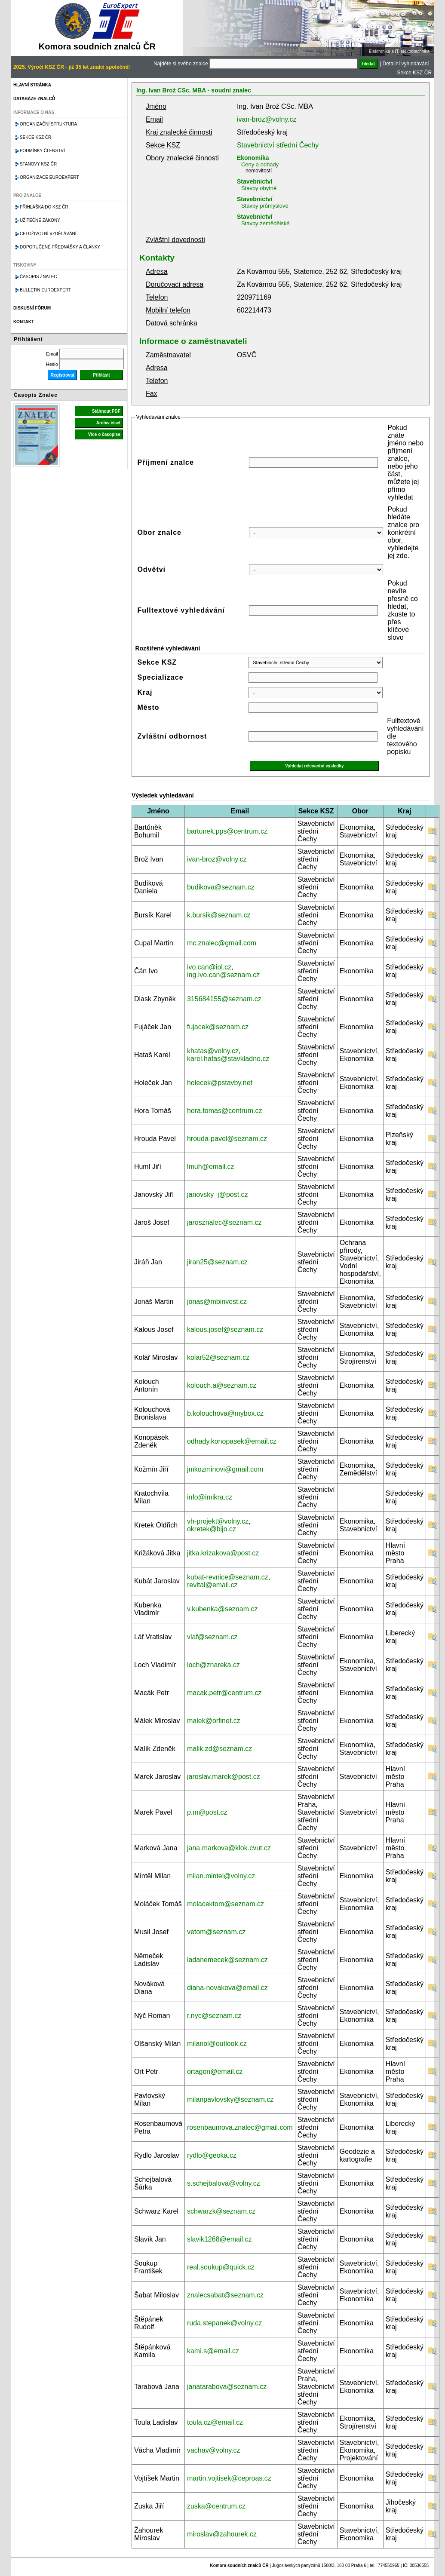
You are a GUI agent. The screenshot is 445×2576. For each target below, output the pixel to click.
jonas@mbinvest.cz (217, 1301)
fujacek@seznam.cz (218, 1026)
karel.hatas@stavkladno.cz (228, 1058)
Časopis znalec (38, 276)
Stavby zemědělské (265, 223)
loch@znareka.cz (213, 1664)
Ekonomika (253, 157)
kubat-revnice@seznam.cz (227, 1577)
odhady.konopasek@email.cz (231, 1441)
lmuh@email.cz (210, 1166)
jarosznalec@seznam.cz (224, 1222)
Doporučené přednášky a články (60, 247)
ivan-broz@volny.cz (267, 119)
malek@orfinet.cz (213, 1720)
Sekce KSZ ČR (414, 73)
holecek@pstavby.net (219, 1082)
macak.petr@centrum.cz (224, 1692)
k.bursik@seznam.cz (219, 915)
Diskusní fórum (32, 308)
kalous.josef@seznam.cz (225, 1329)
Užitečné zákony (40, 220)
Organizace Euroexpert (49, 177)
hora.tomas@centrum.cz (224, 1110)
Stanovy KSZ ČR (38, 164)
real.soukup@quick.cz (221, 2267)
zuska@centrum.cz (216, 2506)
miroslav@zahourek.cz (222, 2534)
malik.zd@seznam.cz (219, 1748)
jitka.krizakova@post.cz (223, 1553)
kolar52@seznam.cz (218, 1357)
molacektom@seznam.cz (225, 1903)
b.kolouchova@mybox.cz (225, 1413)
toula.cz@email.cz (215, 2422)
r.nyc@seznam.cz (214, 2015)
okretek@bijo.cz (211, 1529)
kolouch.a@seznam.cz (221, 1385)
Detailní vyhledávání (406, 64)
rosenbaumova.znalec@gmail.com (240, 2127)
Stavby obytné (258, 188)
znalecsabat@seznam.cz (225, 2295)
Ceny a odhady (260, 164)
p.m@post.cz (207, 1812)
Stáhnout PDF (106, 411)
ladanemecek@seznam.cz (227, 1959)
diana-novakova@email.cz (227, 1987)
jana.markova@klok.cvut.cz (229, 1848)
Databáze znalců (34, 98)
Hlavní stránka (32, 85)
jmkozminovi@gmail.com (225, 1469)
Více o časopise (104, 434)
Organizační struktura (48, 124)
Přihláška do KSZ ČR (44, 207)
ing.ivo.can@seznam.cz (223, 974)
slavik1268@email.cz (219, 2239)
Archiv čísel (108, 422)
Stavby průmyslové (264, 205)
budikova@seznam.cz (221, 887)
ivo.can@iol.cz (209, 967)
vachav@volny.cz (213, 2450)
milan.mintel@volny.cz (221, 1876)
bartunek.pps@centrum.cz (227, 831)
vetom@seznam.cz (216, 1931)
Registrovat (62, 375)
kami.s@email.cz (213, 2351)
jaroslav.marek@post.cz (223, 1776)
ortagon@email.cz (214, 2071)
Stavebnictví (254, 181)
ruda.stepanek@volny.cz (224, 2323)
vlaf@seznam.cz (212, 1637)
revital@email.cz (212, 1585)
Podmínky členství (42, 150)
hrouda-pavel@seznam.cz (227, 1138)
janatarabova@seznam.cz (227, 2386)
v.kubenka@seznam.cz (222, 1609)
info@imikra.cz (209, 1497)
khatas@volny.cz (213, 1051)
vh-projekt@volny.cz (218, 1521)
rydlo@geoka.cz (211, 2155)
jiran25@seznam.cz (217, 1262)
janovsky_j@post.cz (217, 1194)
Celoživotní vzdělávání (48, 233)
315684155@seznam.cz (224, 999)
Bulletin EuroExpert (45, 290)
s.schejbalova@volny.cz (223, 2183)
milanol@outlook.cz (217, 2043)
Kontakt (23, 321)
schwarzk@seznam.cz (221, 2211)
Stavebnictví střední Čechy (278, 145)
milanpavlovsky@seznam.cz (230, 2099)
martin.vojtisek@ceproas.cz (229, 2478)
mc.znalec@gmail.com (221, 943)
